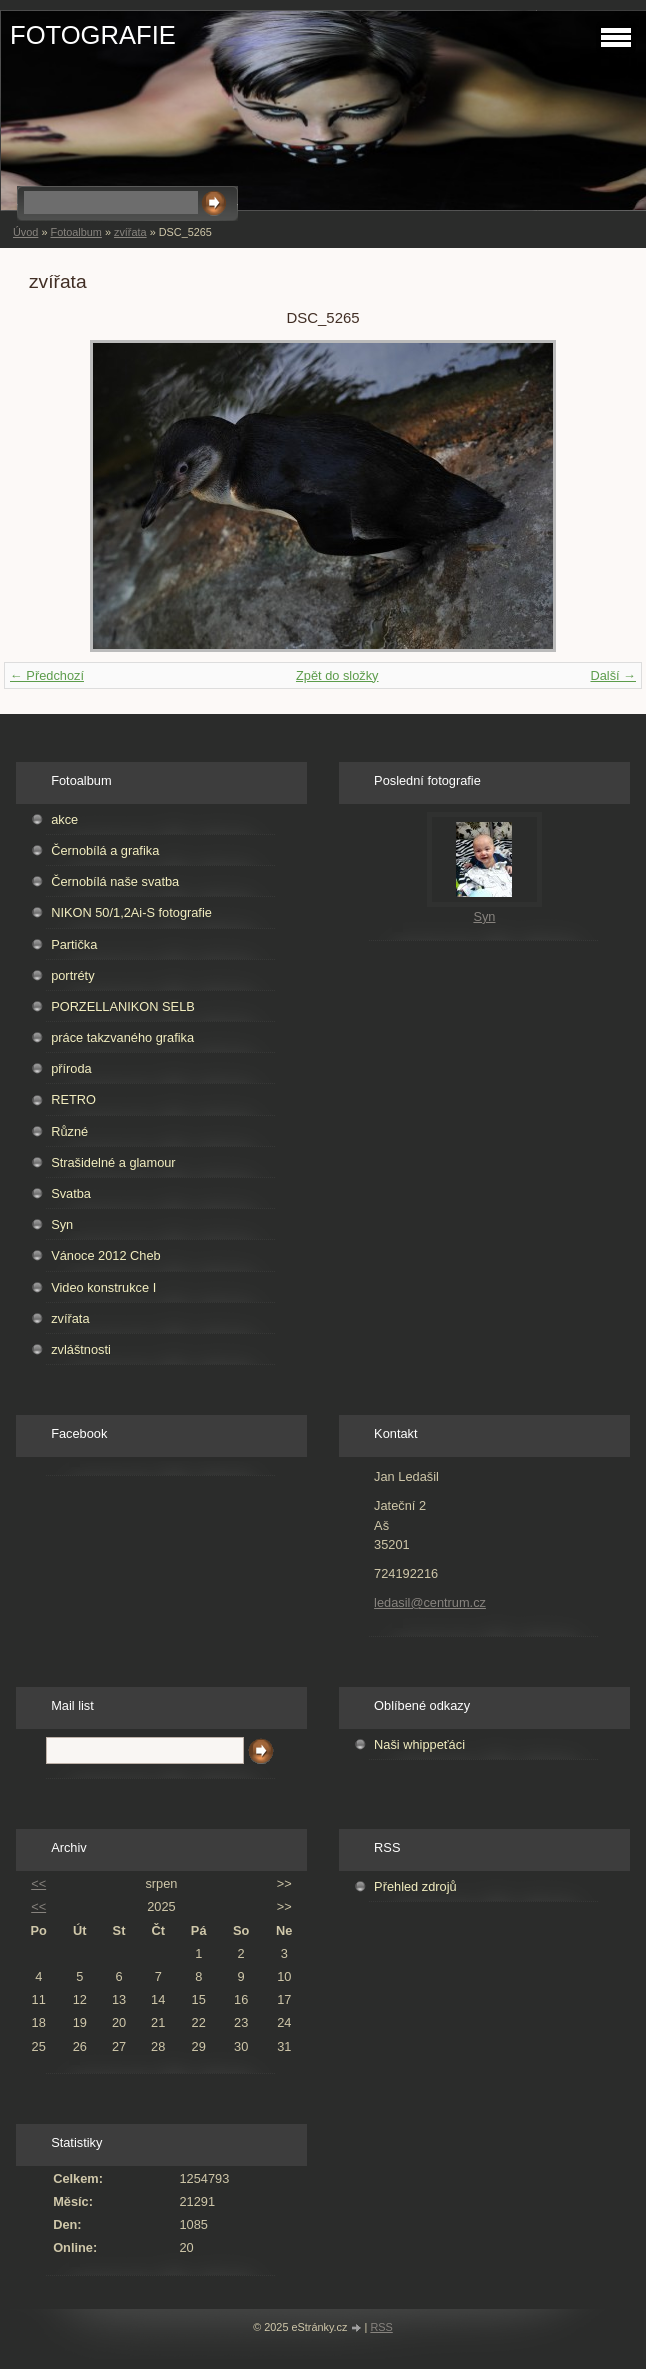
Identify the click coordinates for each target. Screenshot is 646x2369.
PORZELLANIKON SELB (123, 1006)
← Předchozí (47, 675)
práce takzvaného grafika (122, 1037)
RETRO (73, 1099)
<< (38, 1883)
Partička (74, 944)
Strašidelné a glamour (113, 1162)
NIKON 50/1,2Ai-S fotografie (131, 912)
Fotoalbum (75, 232)
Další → (613, 675)
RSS (381, 2327)
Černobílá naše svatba (115, 881)
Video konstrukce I (103, 1287)
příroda (71, 1068)
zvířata (130, 232)
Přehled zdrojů (415, 1886)
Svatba (71, 1193)
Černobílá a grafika (105, 850)
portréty (72, 975)
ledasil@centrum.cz (430, 1602)
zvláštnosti (81, 1349)
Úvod (25, 232)
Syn (62, 1224)
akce (64, 819)
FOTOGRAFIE (93, 35)
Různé (69, 1131)
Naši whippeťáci (419, 1744)
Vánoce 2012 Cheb (106, 1255)
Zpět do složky (337, 675)
